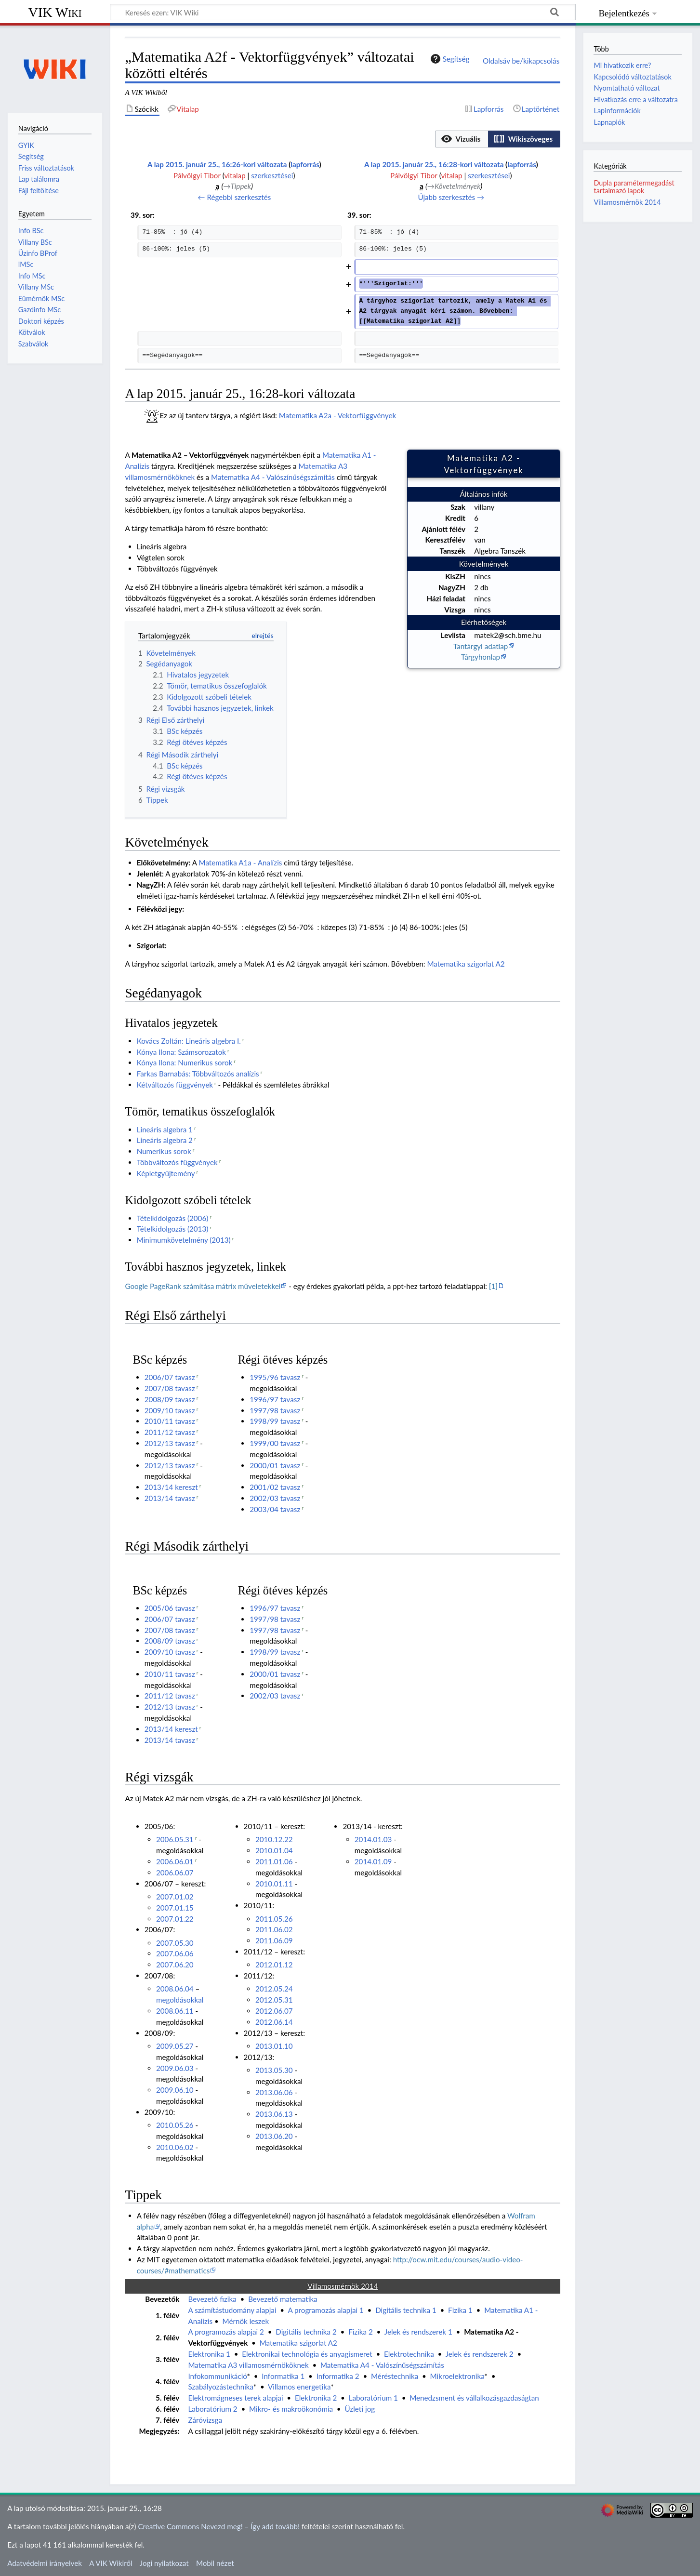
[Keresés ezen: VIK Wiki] (342, 12)
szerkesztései (272, 175)
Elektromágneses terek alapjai (235, 2397)
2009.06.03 (175, 2068)
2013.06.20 (274, 2136)
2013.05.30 (274, 2070)
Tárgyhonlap (480, 656)
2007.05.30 (175, 1943)
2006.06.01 (175, 1861)
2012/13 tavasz (170, 1443)
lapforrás (305, 164)
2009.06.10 (175, 2089)
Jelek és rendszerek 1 (418, 2331)
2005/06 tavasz (170, 1608)
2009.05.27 (175, 2046)
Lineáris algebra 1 (165, 1129)
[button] (461, 139)
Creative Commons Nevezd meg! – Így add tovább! (219, 2526)
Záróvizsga (205, 2420)
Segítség (449, 59)
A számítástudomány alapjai (232, 2310)
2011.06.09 (274, 1940)
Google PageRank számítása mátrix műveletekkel (202, 1286)
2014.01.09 (373, 1861)
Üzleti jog (359, 2408)
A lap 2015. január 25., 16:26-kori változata (217, 164)
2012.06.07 (274, 2010)
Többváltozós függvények (177, 1162)
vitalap (235, 175)
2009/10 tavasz (170, 1410)
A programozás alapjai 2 (226, 2331)
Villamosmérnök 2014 (627, 202)
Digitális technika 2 (306, 2331)
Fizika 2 (360, 2331)
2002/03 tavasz (275, 1498)
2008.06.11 (175, 2010)
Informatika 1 (283, 2376)
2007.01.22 (175, 1918)
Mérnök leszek (246, 2321)
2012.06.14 (274, 2022)
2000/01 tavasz (275, 1465)
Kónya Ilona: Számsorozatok (181, 1052)
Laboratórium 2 (212, 2408)
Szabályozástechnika (220, 2386)
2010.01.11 (274, 1883)
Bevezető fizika (212, 2299)
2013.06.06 (274, 2092)
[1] (493, 1286)
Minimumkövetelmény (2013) (184, 1239)
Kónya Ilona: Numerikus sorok (185, 1062)
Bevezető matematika (282, 2299)
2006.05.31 (175, 1839)
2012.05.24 (274, 1988)
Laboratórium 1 (373, 2397)
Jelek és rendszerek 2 (480, 2354)
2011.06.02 (274, 1929)
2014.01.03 (373, 1839)
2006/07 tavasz (170, 1377)
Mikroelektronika (457, 2376)
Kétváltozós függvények (175, 1084)
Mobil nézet (215, 2563)
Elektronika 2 (316, 2397)
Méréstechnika (394, 2376)
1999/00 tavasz (275, 1443)
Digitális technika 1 (405, 2310)
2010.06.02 (175, 2147)
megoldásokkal (179, 1999)
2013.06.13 (274, 2114)
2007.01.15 (175, 1907)
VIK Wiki (55, 12)
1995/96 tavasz (275, 1377)
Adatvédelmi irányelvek (44, 2563)
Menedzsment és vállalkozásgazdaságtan (474, 2397)
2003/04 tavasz (275, 1509)
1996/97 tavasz (275, 1399)
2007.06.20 (175, 1964)
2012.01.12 (274, 1964)
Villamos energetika (299, 2386)
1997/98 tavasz (275, 1410)
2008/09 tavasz (170, 1399)
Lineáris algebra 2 (165, 1140)
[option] (461, 138)
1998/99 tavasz (275, 1421)
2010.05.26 (175, 2125)
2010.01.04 (274, 1850)
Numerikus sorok (164, 1151)
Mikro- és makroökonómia (291, 2408)
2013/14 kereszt (171, 1487)
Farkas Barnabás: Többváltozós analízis (198, 1073)
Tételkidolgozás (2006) (173, 1218)
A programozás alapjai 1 (325, 2310)
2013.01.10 (274, 2046)
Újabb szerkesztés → (451, 197)
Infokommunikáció (217, 2376)
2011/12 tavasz (170, 1432)
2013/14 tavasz (170, 1498)
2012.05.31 (274, 1999)
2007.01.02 (175, 1896)
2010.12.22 (274, 1839)
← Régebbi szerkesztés (234, 197)
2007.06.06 (175, 1953)
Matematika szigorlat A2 (465, 963)
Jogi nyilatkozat (164, 2563)
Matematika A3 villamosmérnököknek (248, 2365)
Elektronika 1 (209, 2354)
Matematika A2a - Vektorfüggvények (337, 415)
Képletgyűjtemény (166, 1173)
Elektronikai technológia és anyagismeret (307, 2354)
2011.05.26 (274, 1918)
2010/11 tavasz (170, 1421)
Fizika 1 (460, 2310)
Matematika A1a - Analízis (240, 862)
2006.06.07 (175, 1872)
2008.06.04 (175, 1988)
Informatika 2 (338, 2376)
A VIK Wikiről (110, 2563)
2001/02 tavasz (275, 1487)
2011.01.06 (274, 1861)
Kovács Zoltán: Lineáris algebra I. (189, 1040)
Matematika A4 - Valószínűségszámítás (273, 477)
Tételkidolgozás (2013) (173, 1228)
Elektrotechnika (409, 2354)
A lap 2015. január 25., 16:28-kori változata (434, 164)
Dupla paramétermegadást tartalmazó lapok (634, 187)
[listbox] (497, 139)
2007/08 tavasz (170, 1388)
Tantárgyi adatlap (480, 646)
